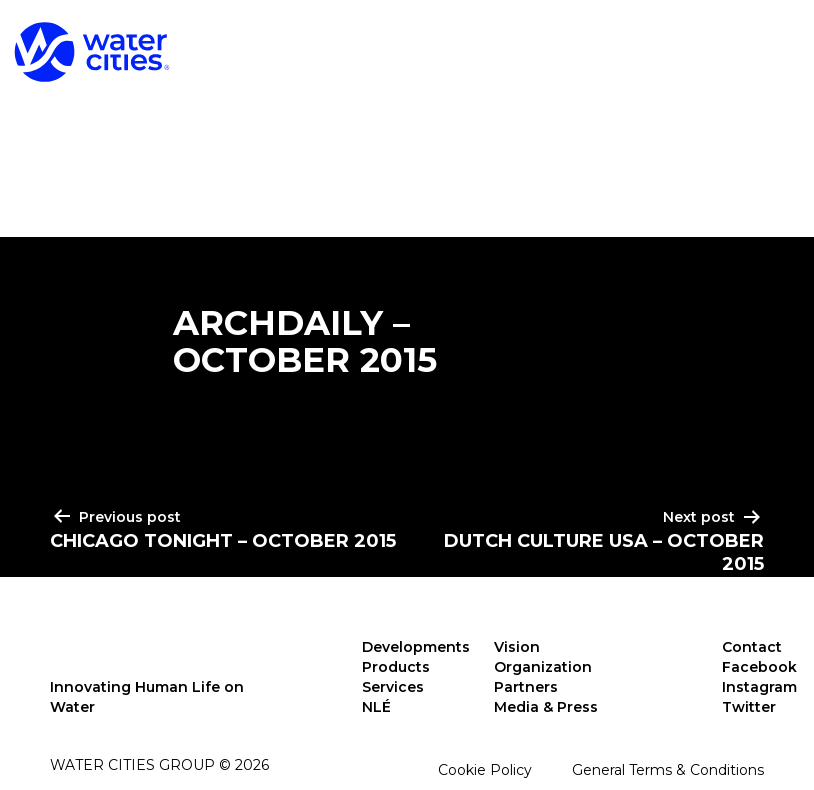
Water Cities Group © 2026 (159, 765)
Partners (526, 687)
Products (480, 48)
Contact (752, 647)
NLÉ (376, 707)
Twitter (749, 707)
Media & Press (546, 707)
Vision (517, 647)
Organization (543, 667)
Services (649, 48)
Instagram (759, 687)
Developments (282, 48)
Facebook (759, 667)
